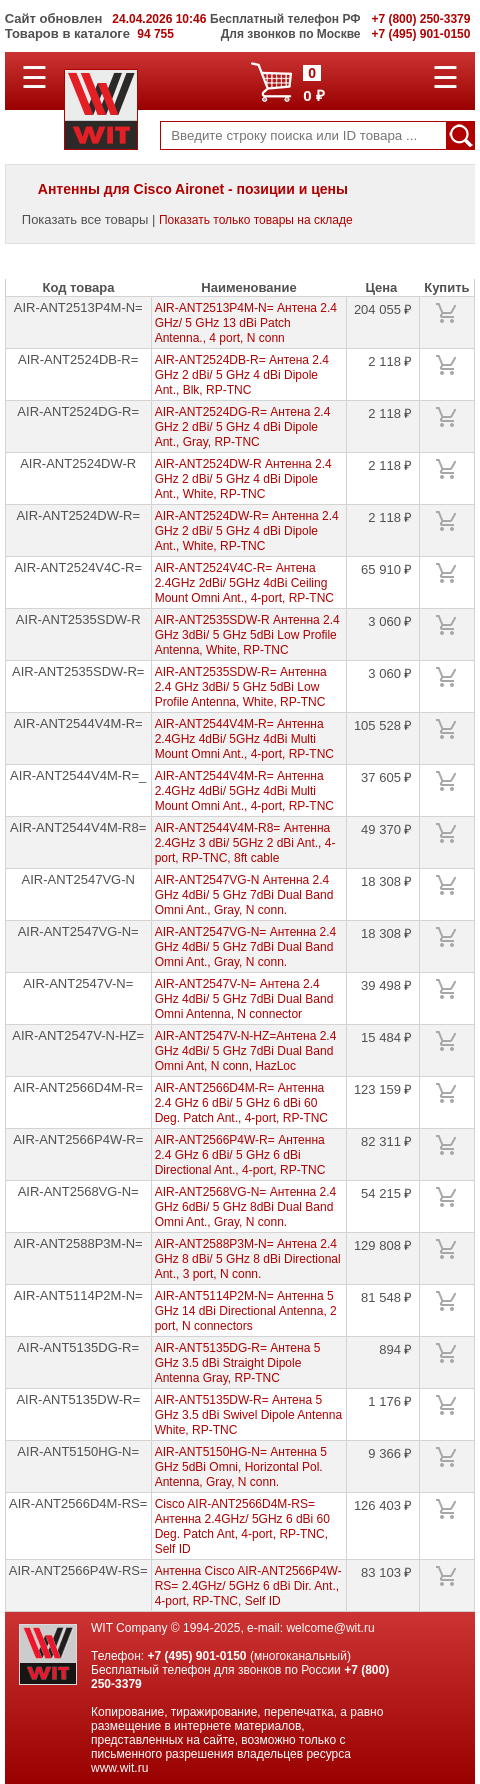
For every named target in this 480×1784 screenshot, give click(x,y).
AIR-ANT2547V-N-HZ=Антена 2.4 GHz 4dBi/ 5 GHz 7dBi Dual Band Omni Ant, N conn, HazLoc (246, 1051)
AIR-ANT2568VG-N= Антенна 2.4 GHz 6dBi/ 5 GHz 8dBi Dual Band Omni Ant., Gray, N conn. (246, 1207)
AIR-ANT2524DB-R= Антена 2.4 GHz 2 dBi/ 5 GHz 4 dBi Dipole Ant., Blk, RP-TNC (242, 375)
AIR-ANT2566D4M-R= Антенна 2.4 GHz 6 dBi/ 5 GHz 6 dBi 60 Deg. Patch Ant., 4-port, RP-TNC (241, 1103)
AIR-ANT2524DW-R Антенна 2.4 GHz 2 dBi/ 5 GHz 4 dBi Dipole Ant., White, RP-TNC (243, 479)
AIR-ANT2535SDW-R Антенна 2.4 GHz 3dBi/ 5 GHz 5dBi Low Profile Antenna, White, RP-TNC (247, 635)
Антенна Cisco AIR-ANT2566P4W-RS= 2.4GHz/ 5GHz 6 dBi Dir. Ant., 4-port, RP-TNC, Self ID (248, 1586)
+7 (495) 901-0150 (196, 1656)
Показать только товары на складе (256, 220)
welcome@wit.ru (330, 1628)
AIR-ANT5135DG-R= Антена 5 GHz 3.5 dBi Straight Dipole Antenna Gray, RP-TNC (238, 1363)
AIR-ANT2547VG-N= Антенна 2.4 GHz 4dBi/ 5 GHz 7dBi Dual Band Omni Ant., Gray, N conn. (246, 947)
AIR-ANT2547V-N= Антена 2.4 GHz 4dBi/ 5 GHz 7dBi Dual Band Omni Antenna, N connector (244, 999)
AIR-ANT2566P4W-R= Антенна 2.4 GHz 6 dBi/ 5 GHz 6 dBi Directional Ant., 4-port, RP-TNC (240, 1155)
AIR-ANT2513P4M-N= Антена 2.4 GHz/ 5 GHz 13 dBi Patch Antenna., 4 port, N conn (246, 323)
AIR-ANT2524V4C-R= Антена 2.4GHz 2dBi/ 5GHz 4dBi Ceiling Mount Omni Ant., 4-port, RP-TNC (244, 583)
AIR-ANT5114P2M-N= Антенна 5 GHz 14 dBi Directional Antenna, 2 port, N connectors (246, 1311)
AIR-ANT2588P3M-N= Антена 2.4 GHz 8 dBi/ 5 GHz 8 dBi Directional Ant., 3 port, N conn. (248, 1259)
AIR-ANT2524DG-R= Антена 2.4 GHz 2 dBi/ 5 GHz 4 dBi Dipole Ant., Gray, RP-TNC (243, 427)
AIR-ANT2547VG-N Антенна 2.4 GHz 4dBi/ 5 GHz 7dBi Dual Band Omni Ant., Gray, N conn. (244, 895)
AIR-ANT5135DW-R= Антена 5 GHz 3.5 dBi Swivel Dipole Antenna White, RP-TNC (248, 1415)
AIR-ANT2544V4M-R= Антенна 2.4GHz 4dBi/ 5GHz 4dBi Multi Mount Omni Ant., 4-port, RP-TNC (244, 739)
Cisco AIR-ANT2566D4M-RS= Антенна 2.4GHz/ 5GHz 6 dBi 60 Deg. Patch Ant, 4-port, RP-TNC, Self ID (242, 1526)
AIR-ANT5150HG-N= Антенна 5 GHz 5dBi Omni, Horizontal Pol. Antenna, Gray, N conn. (241, 1467)
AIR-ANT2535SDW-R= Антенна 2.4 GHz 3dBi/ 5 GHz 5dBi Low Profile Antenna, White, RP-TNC (241, 687)
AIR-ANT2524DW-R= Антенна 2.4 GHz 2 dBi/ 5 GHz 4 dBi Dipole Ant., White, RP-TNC (247, 531)
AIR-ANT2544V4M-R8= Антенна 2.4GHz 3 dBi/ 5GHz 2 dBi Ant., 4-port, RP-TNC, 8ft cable (245, 843)
